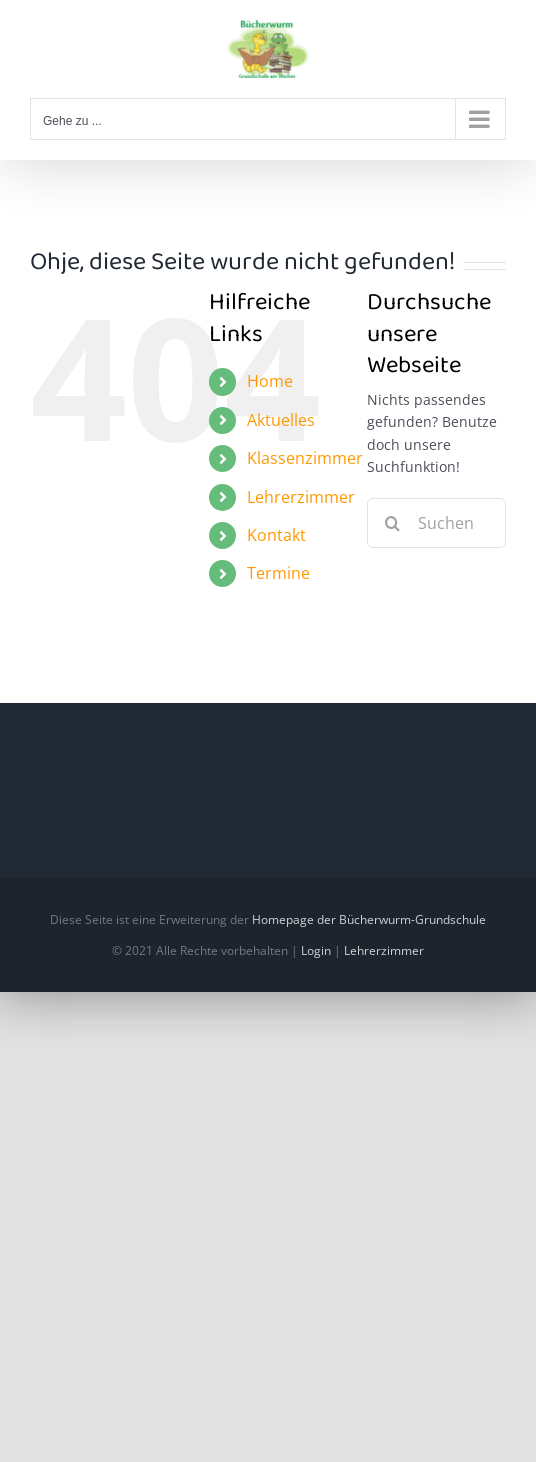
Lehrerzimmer (301, 497)
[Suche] (392, 523)
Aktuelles (281, 420)
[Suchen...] (436, 523)
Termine (278, 573)
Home (270, 381)
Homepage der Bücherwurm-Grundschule (369, 919)
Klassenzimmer (305, 458)
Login (316, 950)
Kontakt (276, 535)
